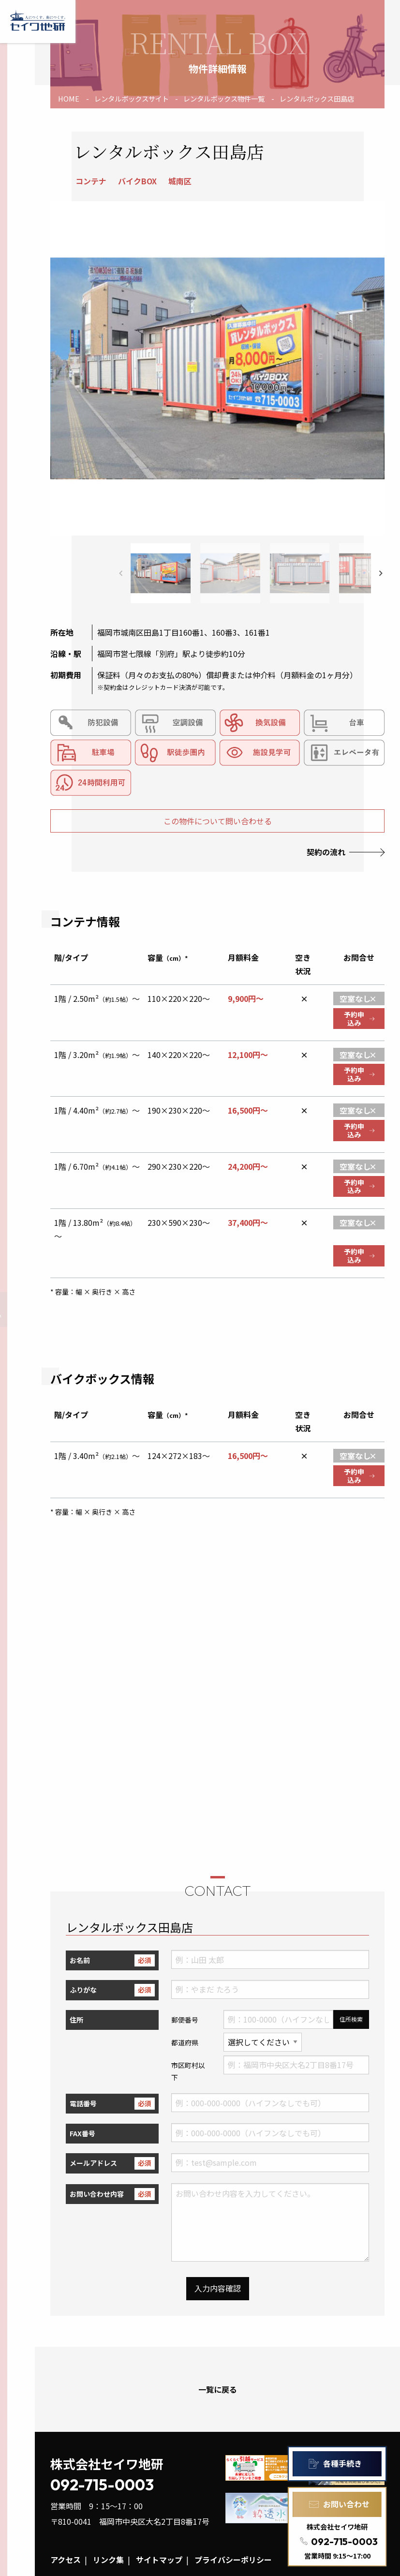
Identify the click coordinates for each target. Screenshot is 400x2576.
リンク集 (108, 2559)
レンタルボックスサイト (131, 98)
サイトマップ (159, 2559)
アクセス (65, 2559)
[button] (381, 573)
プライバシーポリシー (233, 2559)
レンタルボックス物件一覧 (224, 98)
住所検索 (351, 2019)
